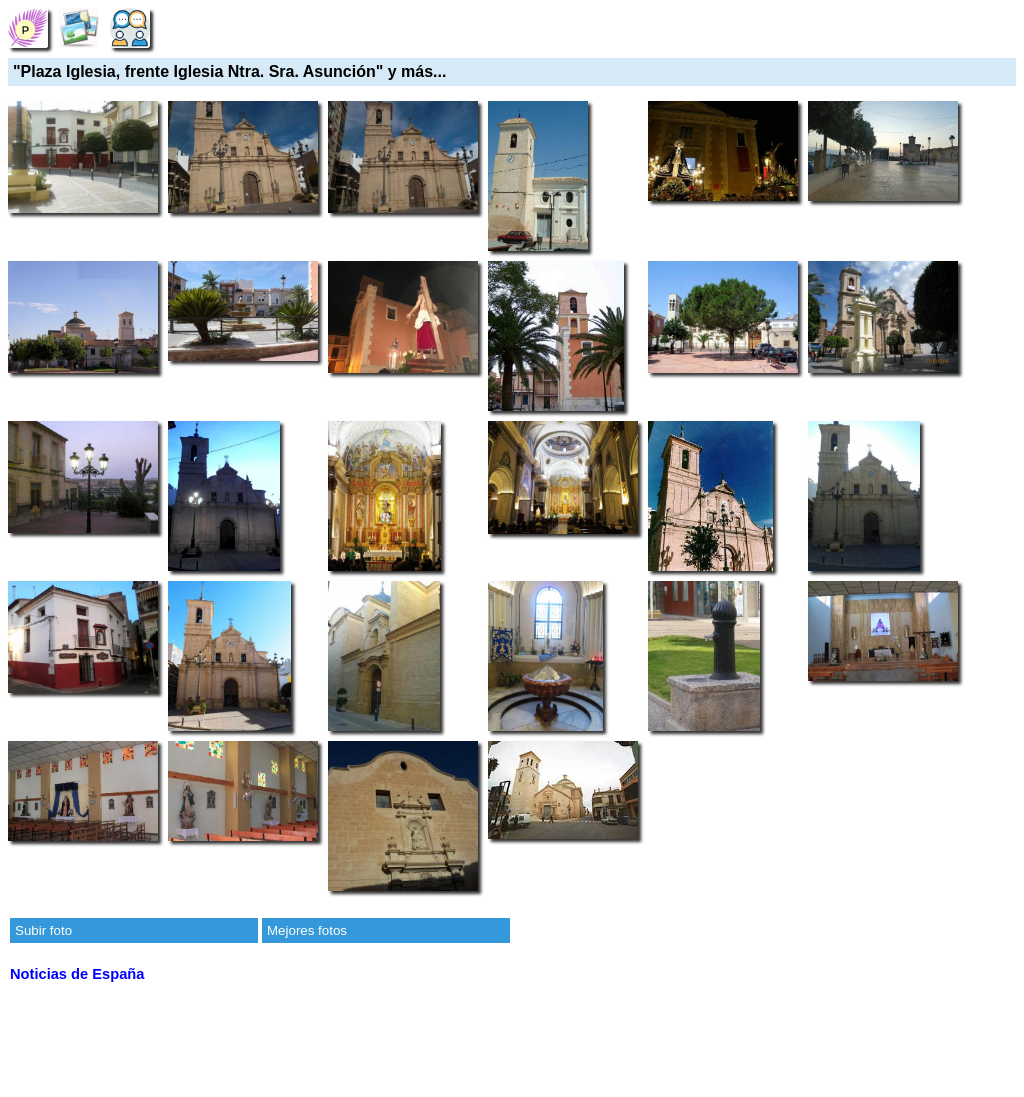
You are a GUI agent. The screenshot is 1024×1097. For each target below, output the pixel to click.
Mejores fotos (307, 930)
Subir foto (43, 930)
